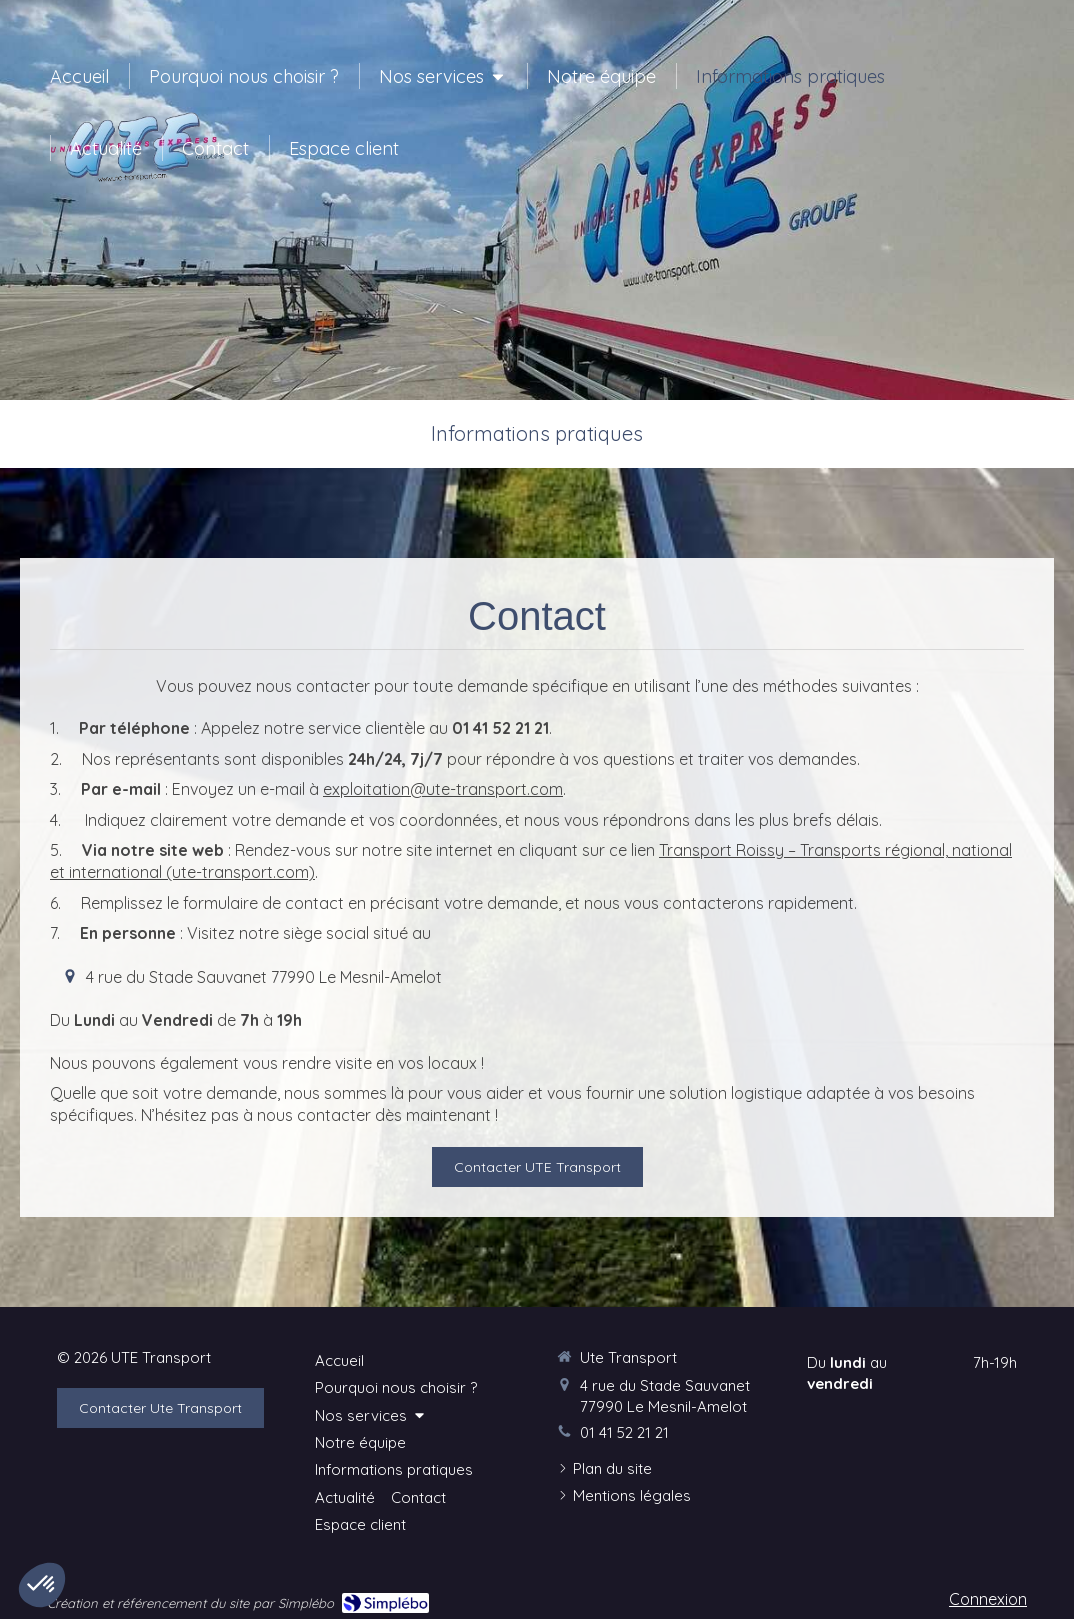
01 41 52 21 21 (624, 1432)
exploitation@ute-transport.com (443, 789)
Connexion (988, 1599)
